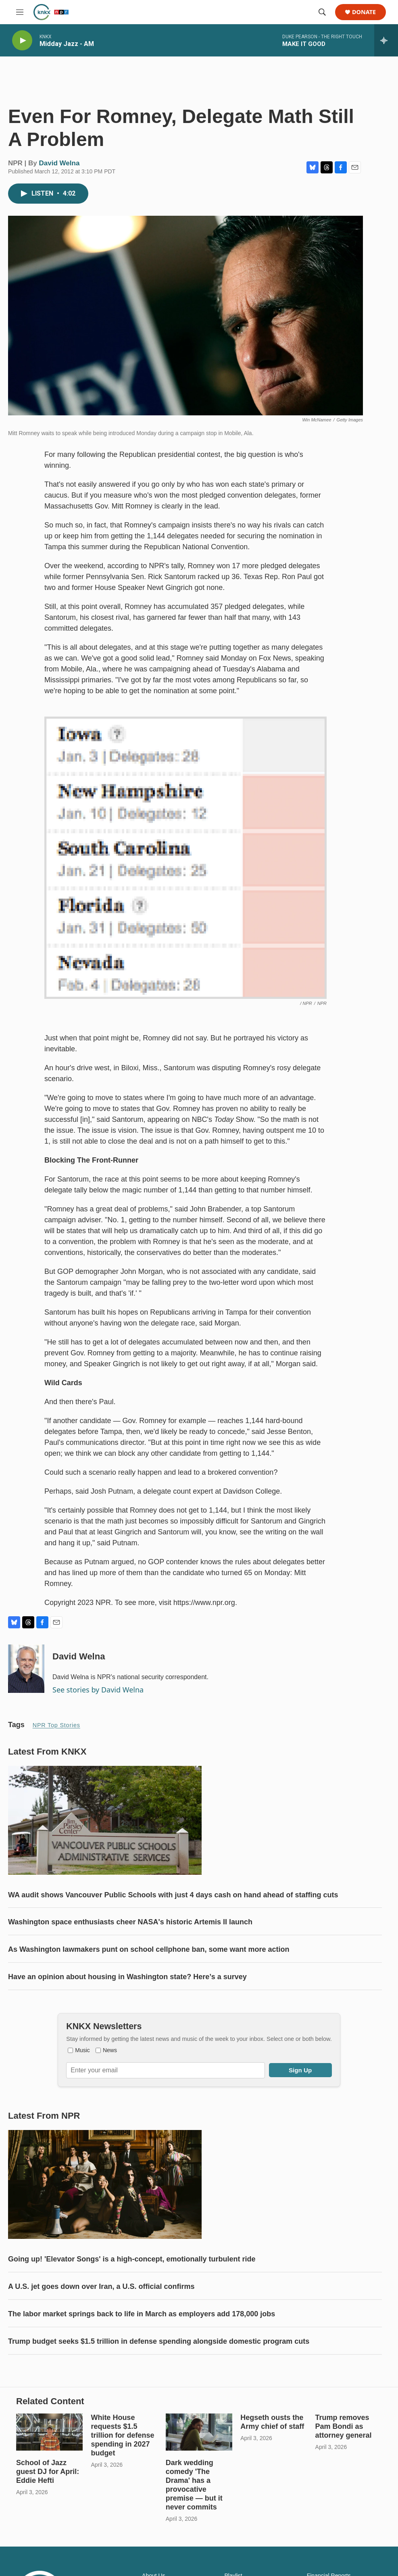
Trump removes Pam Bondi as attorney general (343, 2483)
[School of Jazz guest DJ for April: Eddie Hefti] (49, 2488)
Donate (364, 12)
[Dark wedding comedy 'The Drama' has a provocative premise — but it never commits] (199, 2488)
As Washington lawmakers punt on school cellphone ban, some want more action (148, 1974)
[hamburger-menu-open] (19, 12)
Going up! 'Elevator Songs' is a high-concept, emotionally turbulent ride (132, 2299)
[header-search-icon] (322, 12)
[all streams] (386, 40)
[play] (22, 40)
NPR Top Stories (56, 1733)
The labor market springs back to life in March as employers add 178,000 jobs (141, 2354)
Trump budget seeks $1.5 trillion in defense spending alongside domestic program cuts (158, 2382)
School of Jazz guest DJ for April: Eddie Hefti (47, 2528)
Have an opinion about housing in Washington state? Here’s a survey (127, 2001)
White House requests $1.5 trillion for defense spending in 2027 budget (122, 2491)
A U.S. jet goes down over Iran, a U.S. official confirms (101, 2327)
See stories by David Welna (98, 1698)
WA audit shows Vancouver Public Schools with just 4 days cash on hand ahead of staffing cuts (173, 1919)
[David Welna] (26, 1677)
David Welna (59, 171)
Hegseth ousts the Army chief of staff (272, 2478)
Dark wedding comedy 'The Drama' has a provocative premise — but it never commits (194, 2541)
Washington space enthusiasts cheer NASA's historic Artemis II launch (130, 1946)
